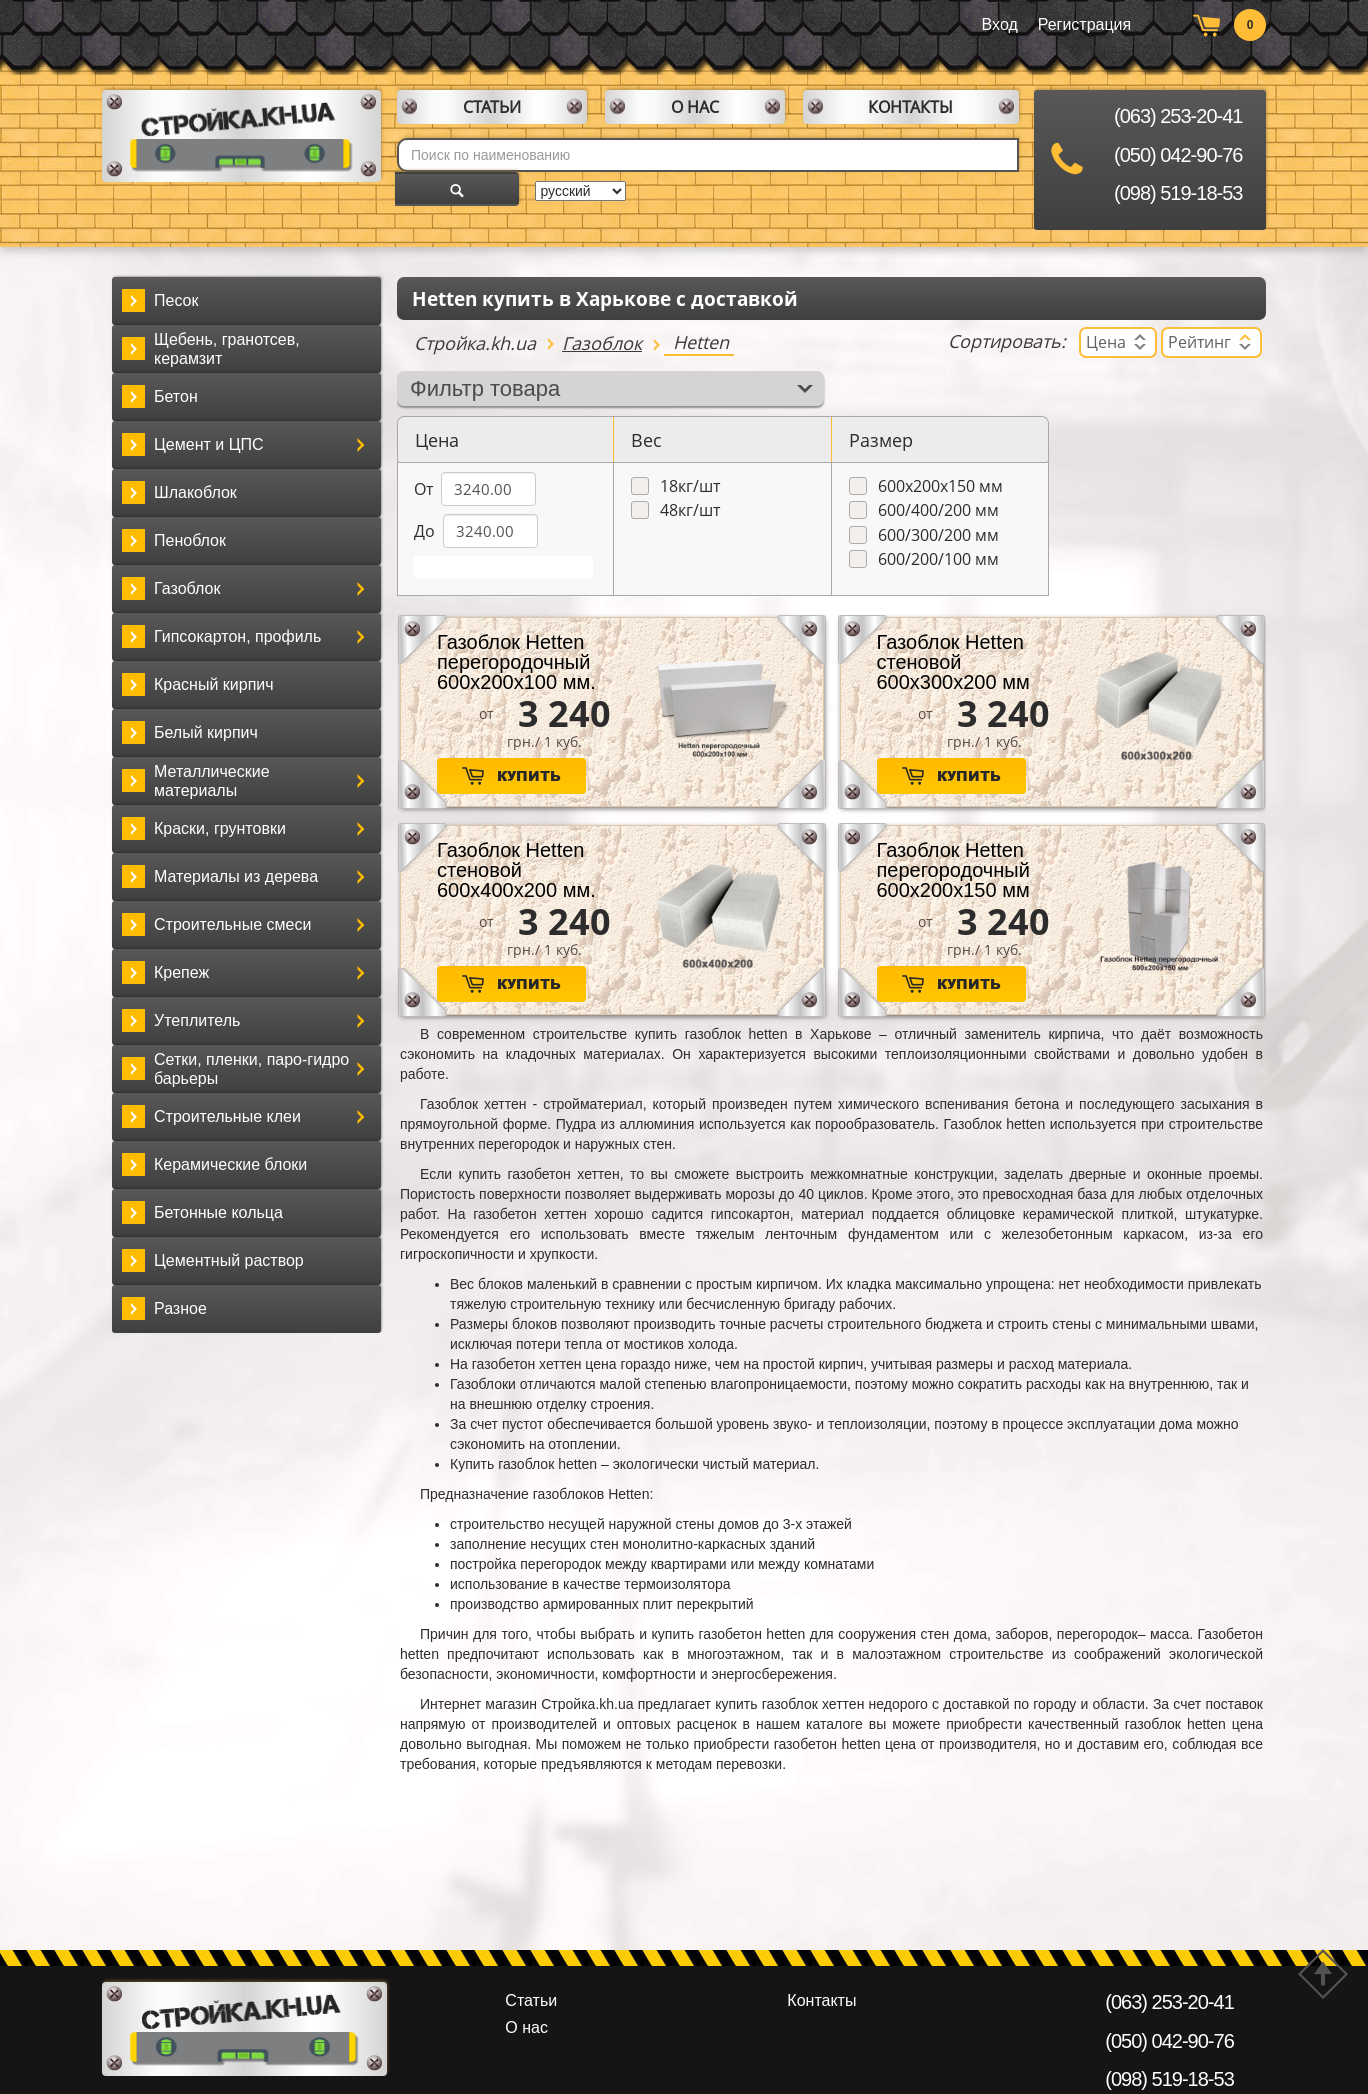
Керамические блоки (230, 1164)
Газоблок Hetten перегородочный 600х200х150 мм (953, 870)
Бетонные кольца (218, 1212)
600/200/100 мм (938, 559)
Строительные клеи (227, 1116)
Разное (180, 1308)
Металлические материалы (212, 781)
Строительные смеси (232, 924)
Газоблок (187, 588)
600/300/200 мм (938, 535)
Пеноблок (190, 540)
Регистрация (1085, 24)
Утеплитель (197, 1020)
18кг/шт (690, 486)
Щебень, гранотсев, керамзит (227, 349)
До (424, 531)
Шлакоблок (195, 492)
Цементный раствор (229, 1260)
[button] (361, 445)
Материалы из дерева (236, 876)
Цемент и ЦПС (209, 444)
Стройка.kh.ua (475, 343)
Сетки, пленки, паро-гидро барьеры (251, 1069)
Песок (176, 300)
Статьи (492, 107)
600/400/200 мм (938, 510)
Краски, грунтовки (220, 828)
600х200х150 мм (940, 486)
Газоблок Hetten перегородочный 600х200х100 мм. (516, 662)
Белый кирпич (206, 732)
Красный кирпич (214, 684)
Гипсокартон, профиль (237, 636)
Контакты (910, 107)
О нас (695, 107)
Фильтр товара (485, 388)
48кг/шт (690, 510)
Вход (1000, 24)
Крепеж (181, 972)
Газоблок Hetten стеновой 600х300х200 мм (953, 662)
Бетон (176, 396)
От (423, 489)
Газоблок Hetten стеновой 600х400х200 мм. (516, 870)
